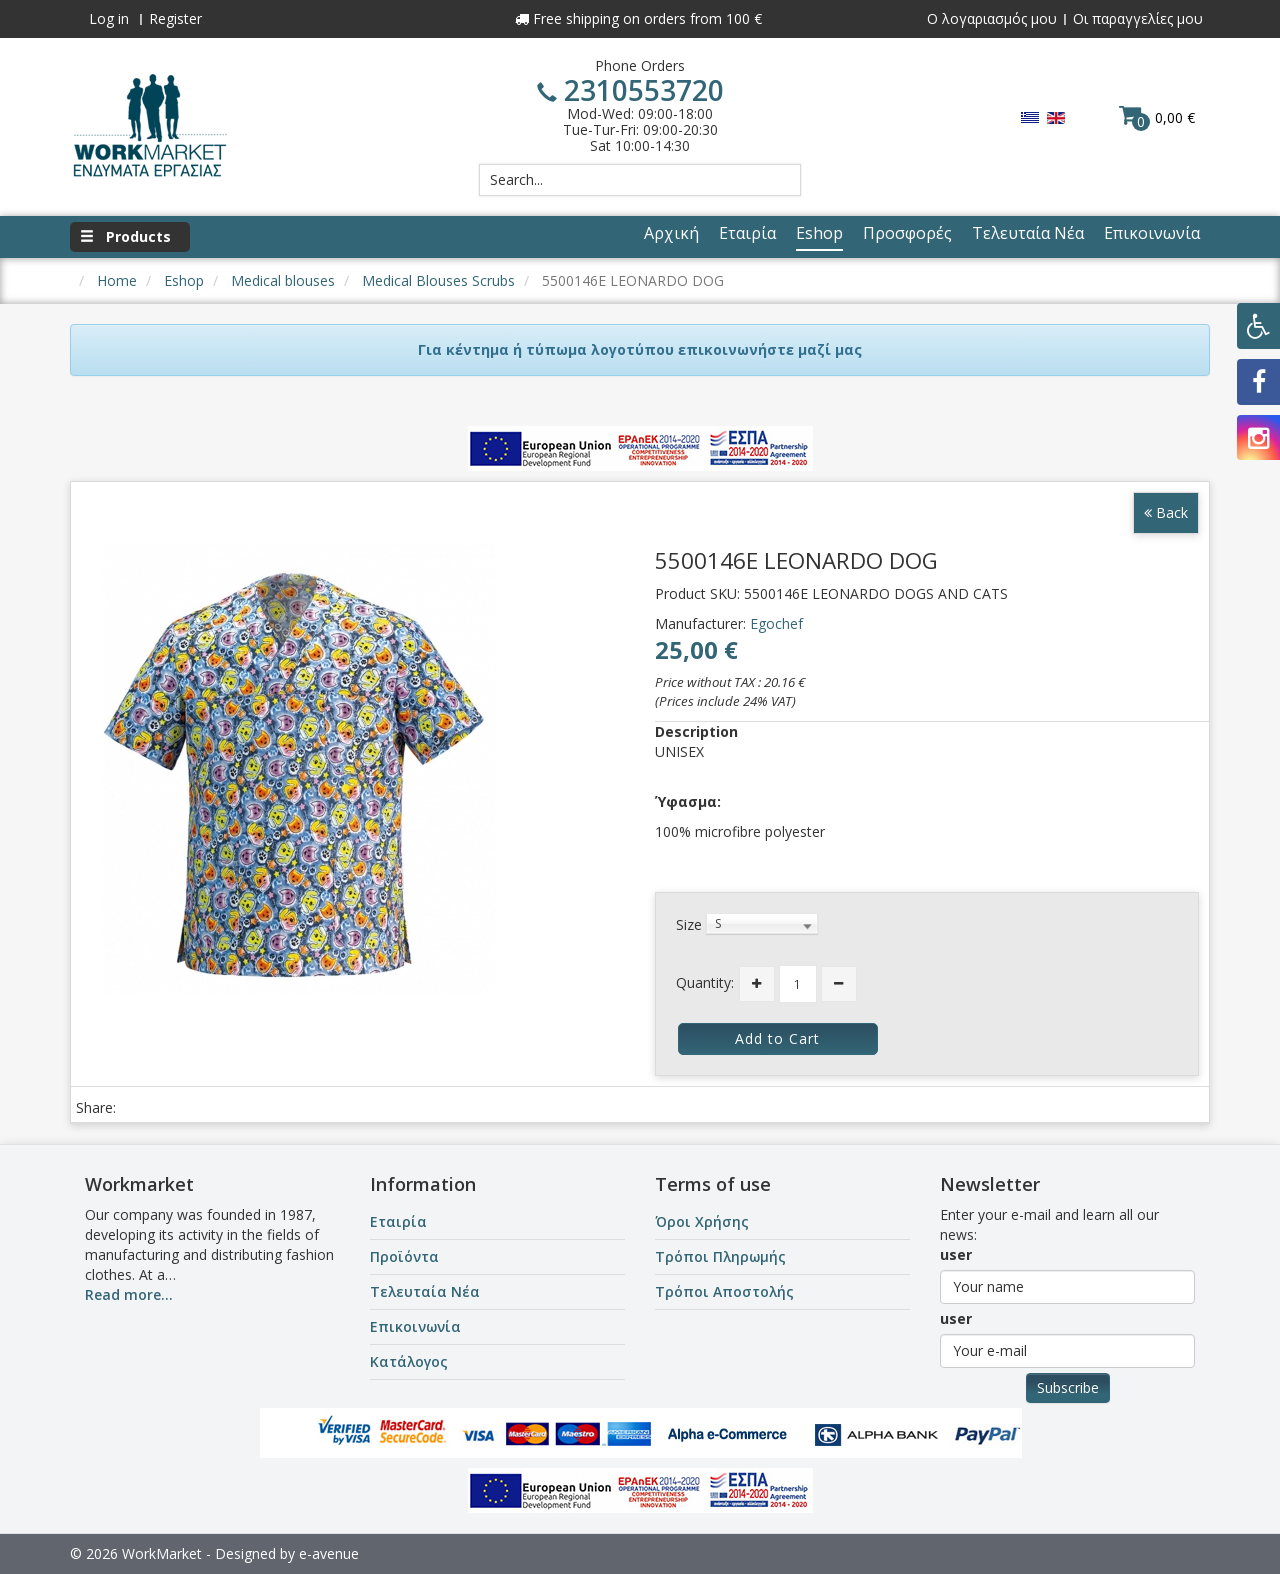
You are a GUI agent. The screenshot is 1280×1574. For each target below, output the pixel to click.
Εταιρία (398, 1221)
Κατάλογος (409, 1361)
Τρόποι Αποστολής (724, 1291)
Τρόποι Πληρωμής (720, 1256)
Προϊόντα (404, 1256)
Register (175, 18)
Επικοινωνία (415, 1326)
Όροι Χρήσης (702, 1221)
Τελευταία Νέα (425, 1291)
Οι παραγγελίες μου (1138, 18)
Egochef (776, 623)
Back (1166, 512)
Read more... (129, 1294)
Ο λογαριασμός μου (992, 18)
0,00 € (1157, 117)
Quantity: (705, 982)
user (956, 1254)
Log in (109, 18)
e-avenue (329, 1553)
